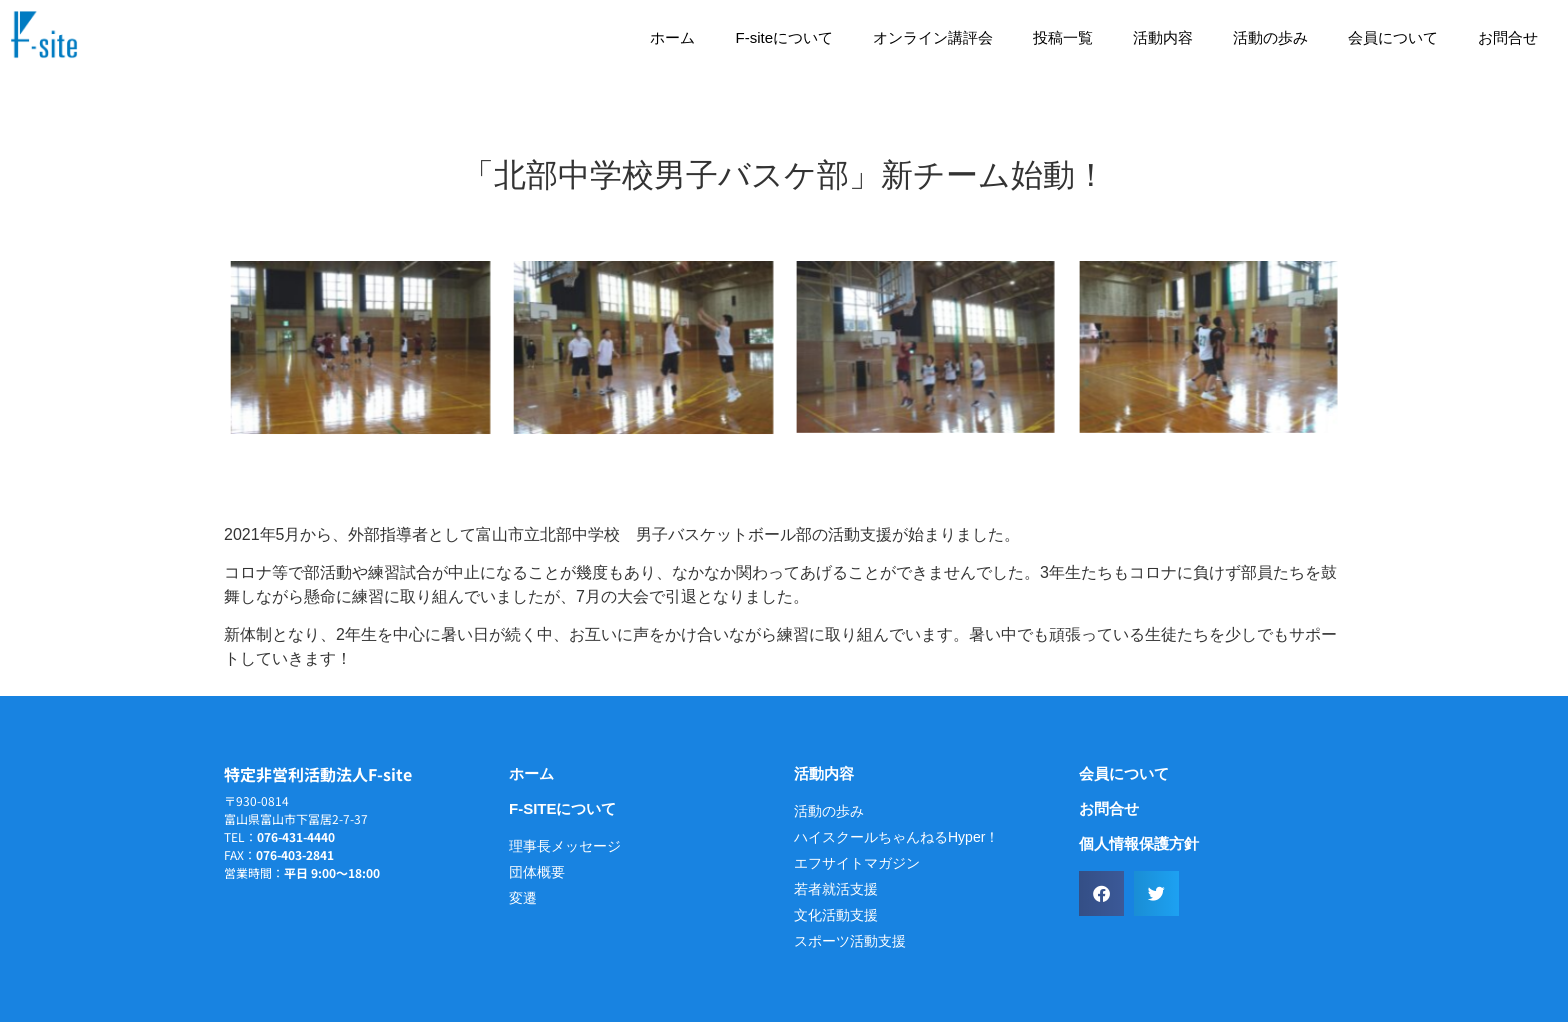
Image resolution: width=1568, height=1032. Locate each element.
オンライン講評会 (933, 37)
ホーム (672, 37)
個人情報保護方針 (1139, 853)
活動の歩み (1270, 37)
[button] (1101, 903)
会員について (1393, 37)
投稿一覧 (1063, 37)
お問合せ (1508, 37)
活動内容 (1163, 37)
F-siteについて (784, 37)
